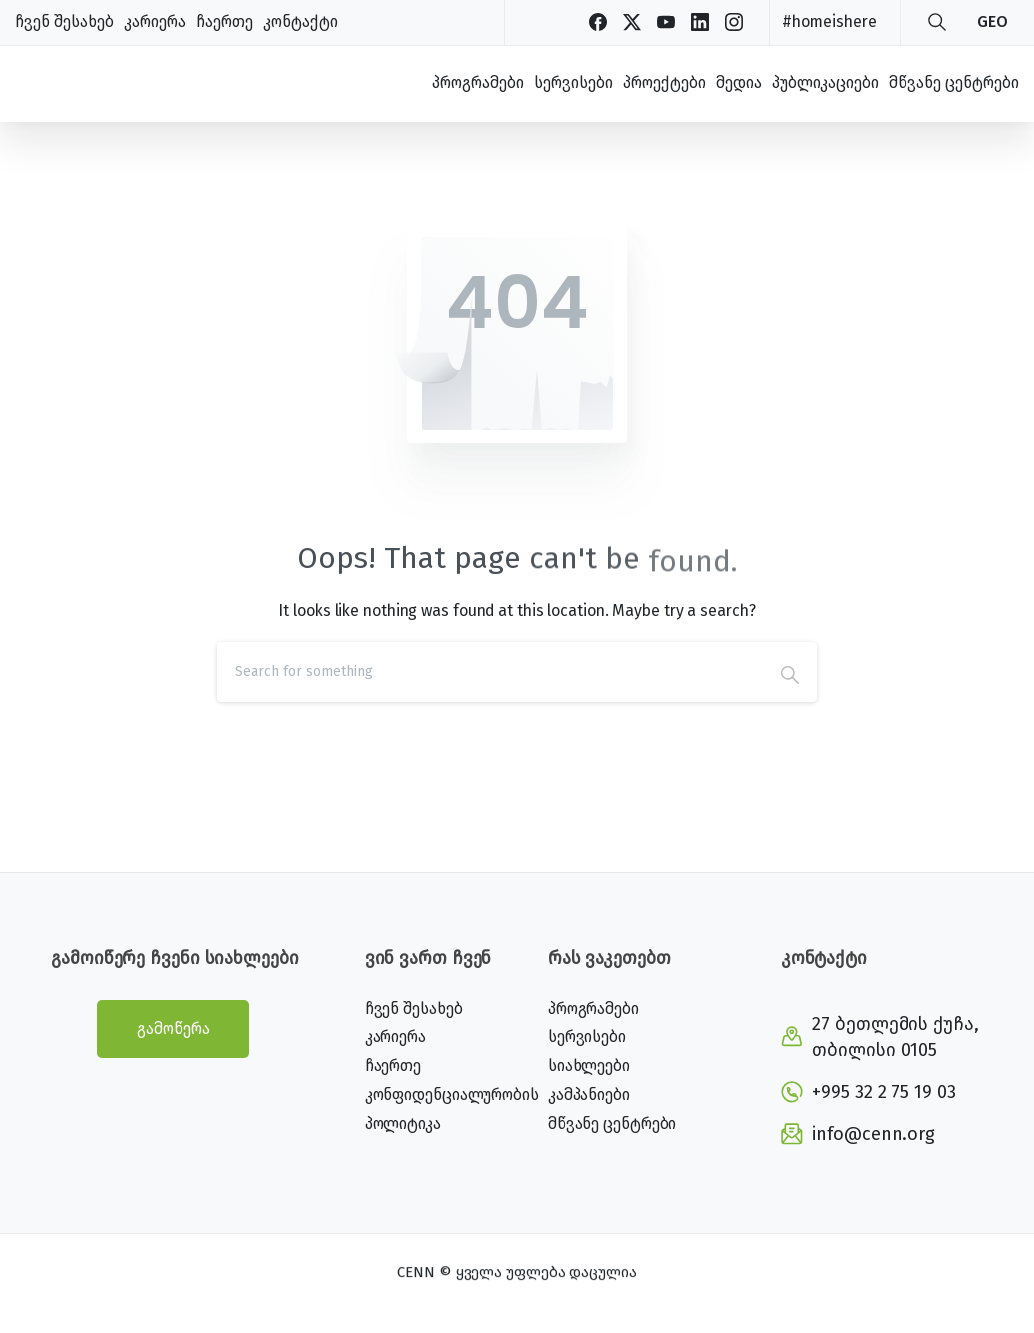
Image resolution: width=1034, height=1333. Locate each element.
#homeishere (829, 22)
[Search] (490, 672)
